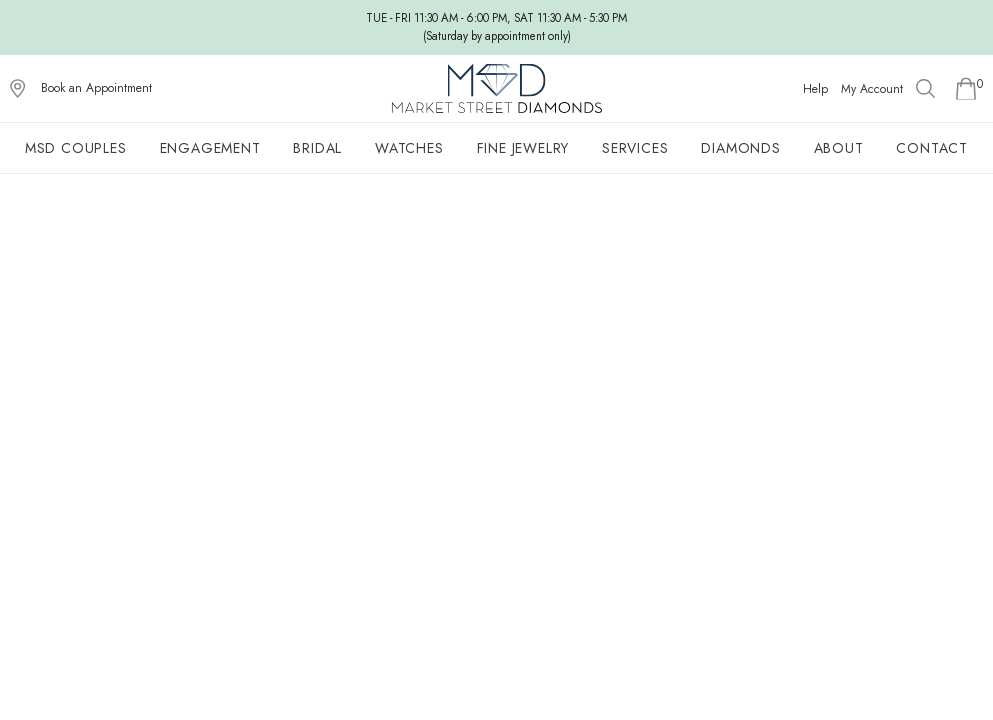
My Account (872, 89)
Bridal (317, 148)
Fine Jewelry (523, 148)
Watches (409, 148)
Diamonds (740, 148)
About (839, 148)
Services (635, 148)
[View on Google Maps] (18, 89)
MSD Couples (76, 148)
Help (815, 89)
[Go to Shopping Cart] (965, 89)
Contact (932, 148)
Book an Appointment (96, 88)
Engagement (210, 148)
